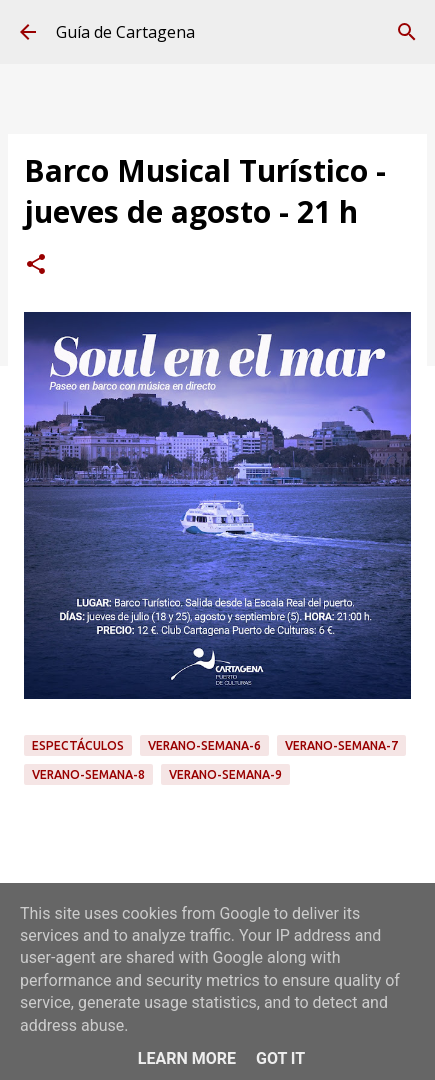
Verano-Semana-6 (204, 745)
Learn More (187, 1058)
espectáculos (78, 745)
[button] (36, 266)
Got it (280, 1058)
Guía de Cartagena (125, 32)
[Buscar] (407, 32)
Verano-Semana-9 (225, 774)
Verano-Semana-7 (341, 745)
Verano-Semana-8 (88, 774)
